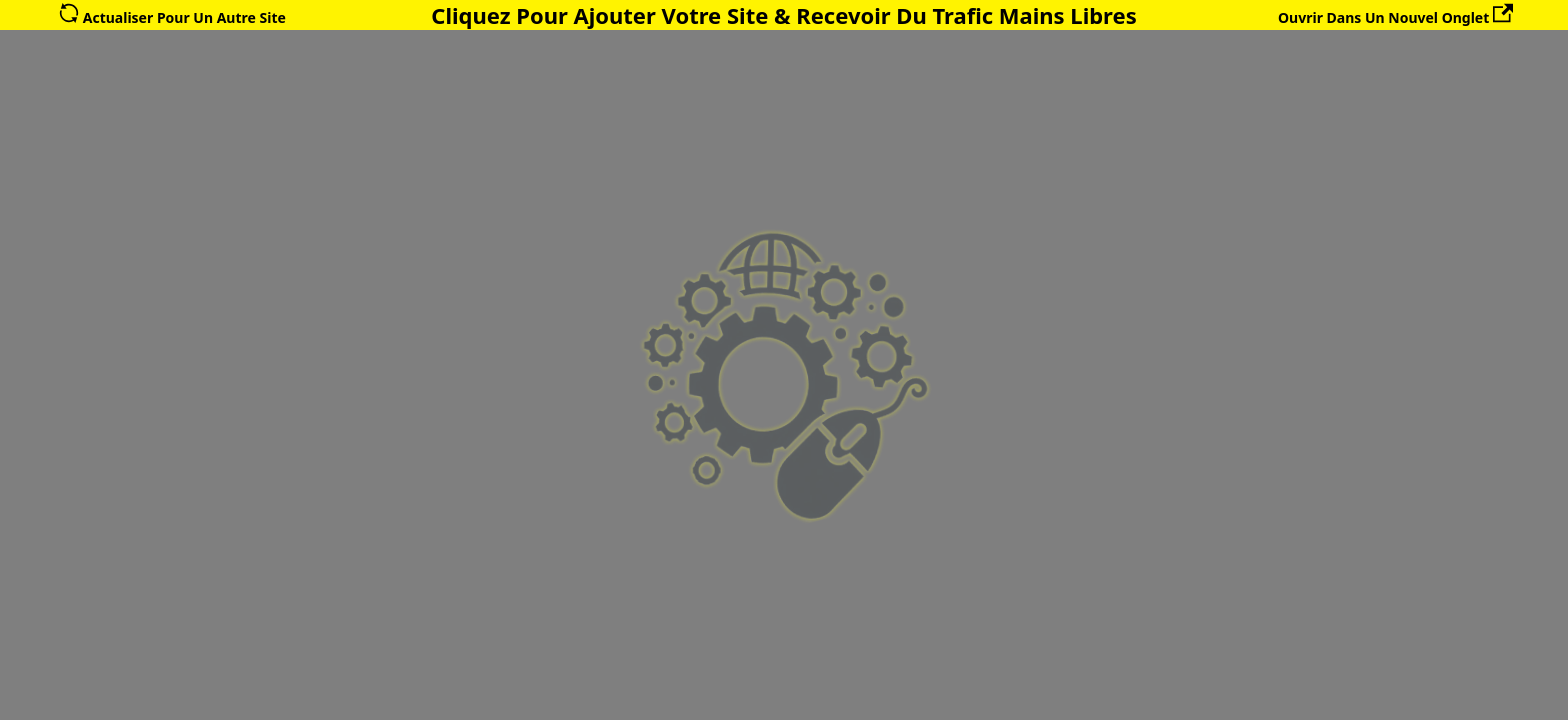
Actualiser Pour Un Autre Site (172, 17)
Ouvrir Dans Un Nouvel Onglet (1395, 17)
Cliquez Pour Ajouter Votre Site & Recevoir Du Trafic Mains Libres (783, 15)
